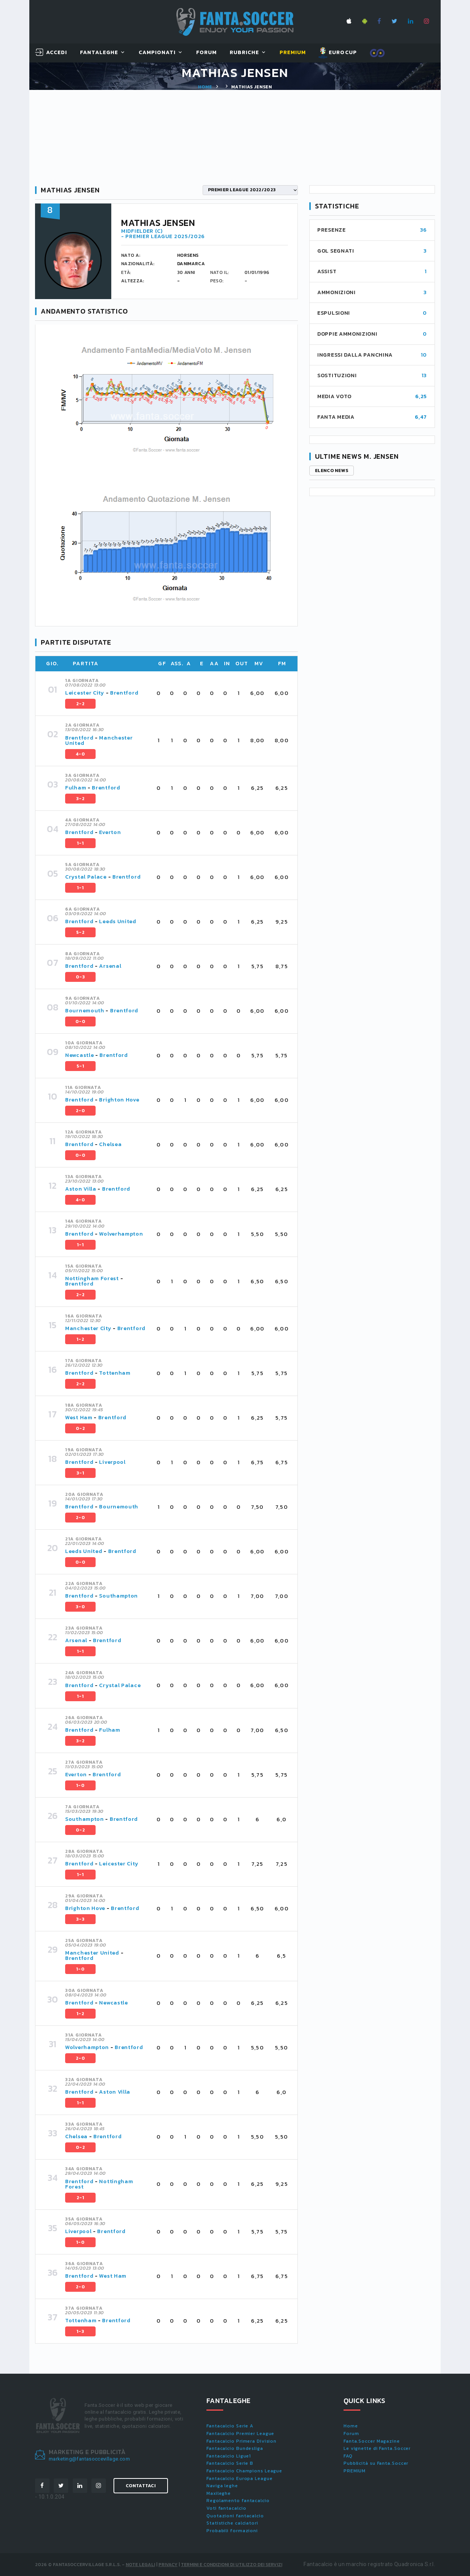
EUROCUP (338, 53)
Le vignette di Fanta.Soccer (377, 2448)
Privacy (167, 2564)
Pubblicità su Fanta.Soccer (376, 2463)
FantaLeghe (99, 53)
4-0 (80, 754)
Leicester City (84, 693)
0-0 (80, 1021)
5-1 (80, 1066)
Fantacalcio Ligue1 (228, 2456)
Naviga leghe (222, 2485)
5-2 (80, 932)
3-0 (80, 1606)
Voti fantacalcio (226, 2508)
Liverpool (112, 1462)
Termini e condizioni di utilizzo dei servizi (231, 2564)
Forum (206, 53)
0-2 (80, 1428)
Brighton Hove (119, 1100)
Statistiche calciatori (232, 2523)
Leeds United (117, 921)
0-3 (80, 976)
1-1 (80, 843)
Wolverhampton (121, 1234)
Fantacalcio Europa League (239, 2478)
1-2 (80, 1339)
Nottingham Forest (92, 1278)
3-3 (80, 1919)
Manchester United (99, 740)
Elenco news (331, 470)
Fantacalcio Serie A (229, 2425)
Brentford (124, 693)
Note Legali (140, 2564)
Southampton (118, 1596)
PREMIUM (355, 2470)
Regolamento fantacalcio (238, 2500)
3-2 (80, 798)
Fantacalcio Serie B (229, 2463)
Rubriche (244, 53)
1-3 (80, 2331)
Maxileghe (218, 2493)
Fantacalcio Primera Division (241, 2441)
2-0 (80, 1110)
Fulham (75, 788)
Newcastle (79, 1055)
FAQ (348, 2456)
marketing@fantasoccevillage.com (89, 2459)
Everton (110, 832)
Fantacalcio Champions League (244, 2470)
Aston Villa (80, 1189)
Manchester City (88, 1328)
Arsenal (110, 966)
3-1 (80, 1473)
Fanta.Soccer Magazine (372, 2441)
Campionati (157, 53)
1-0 (80, 1785)
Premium (293, 53)
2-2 (80, 703)
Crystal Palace (86, 877)
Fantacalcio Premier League (240, 2433)
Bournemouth (84, 1011)
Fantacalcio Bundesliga (234, 2448)
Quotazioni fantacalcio (235, 2515)
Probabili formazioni (232, 2530)
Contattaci (141, 2485)
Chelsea (110, 1144)
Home (205, 86)
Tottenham (114, 1373)
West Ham (79, 1418)
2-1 (80, 2197)
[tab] (176, 693)
